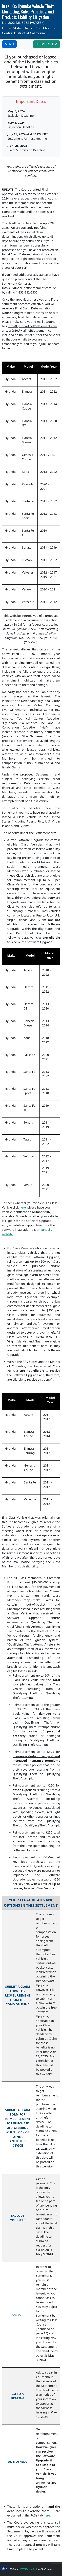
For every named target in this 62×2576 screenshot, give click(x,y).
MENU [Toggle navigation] (9, 44)
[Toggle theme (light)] (4, 2568)
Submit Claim (46, 44)
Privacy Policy (28, 2568)
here (22, 1207)
